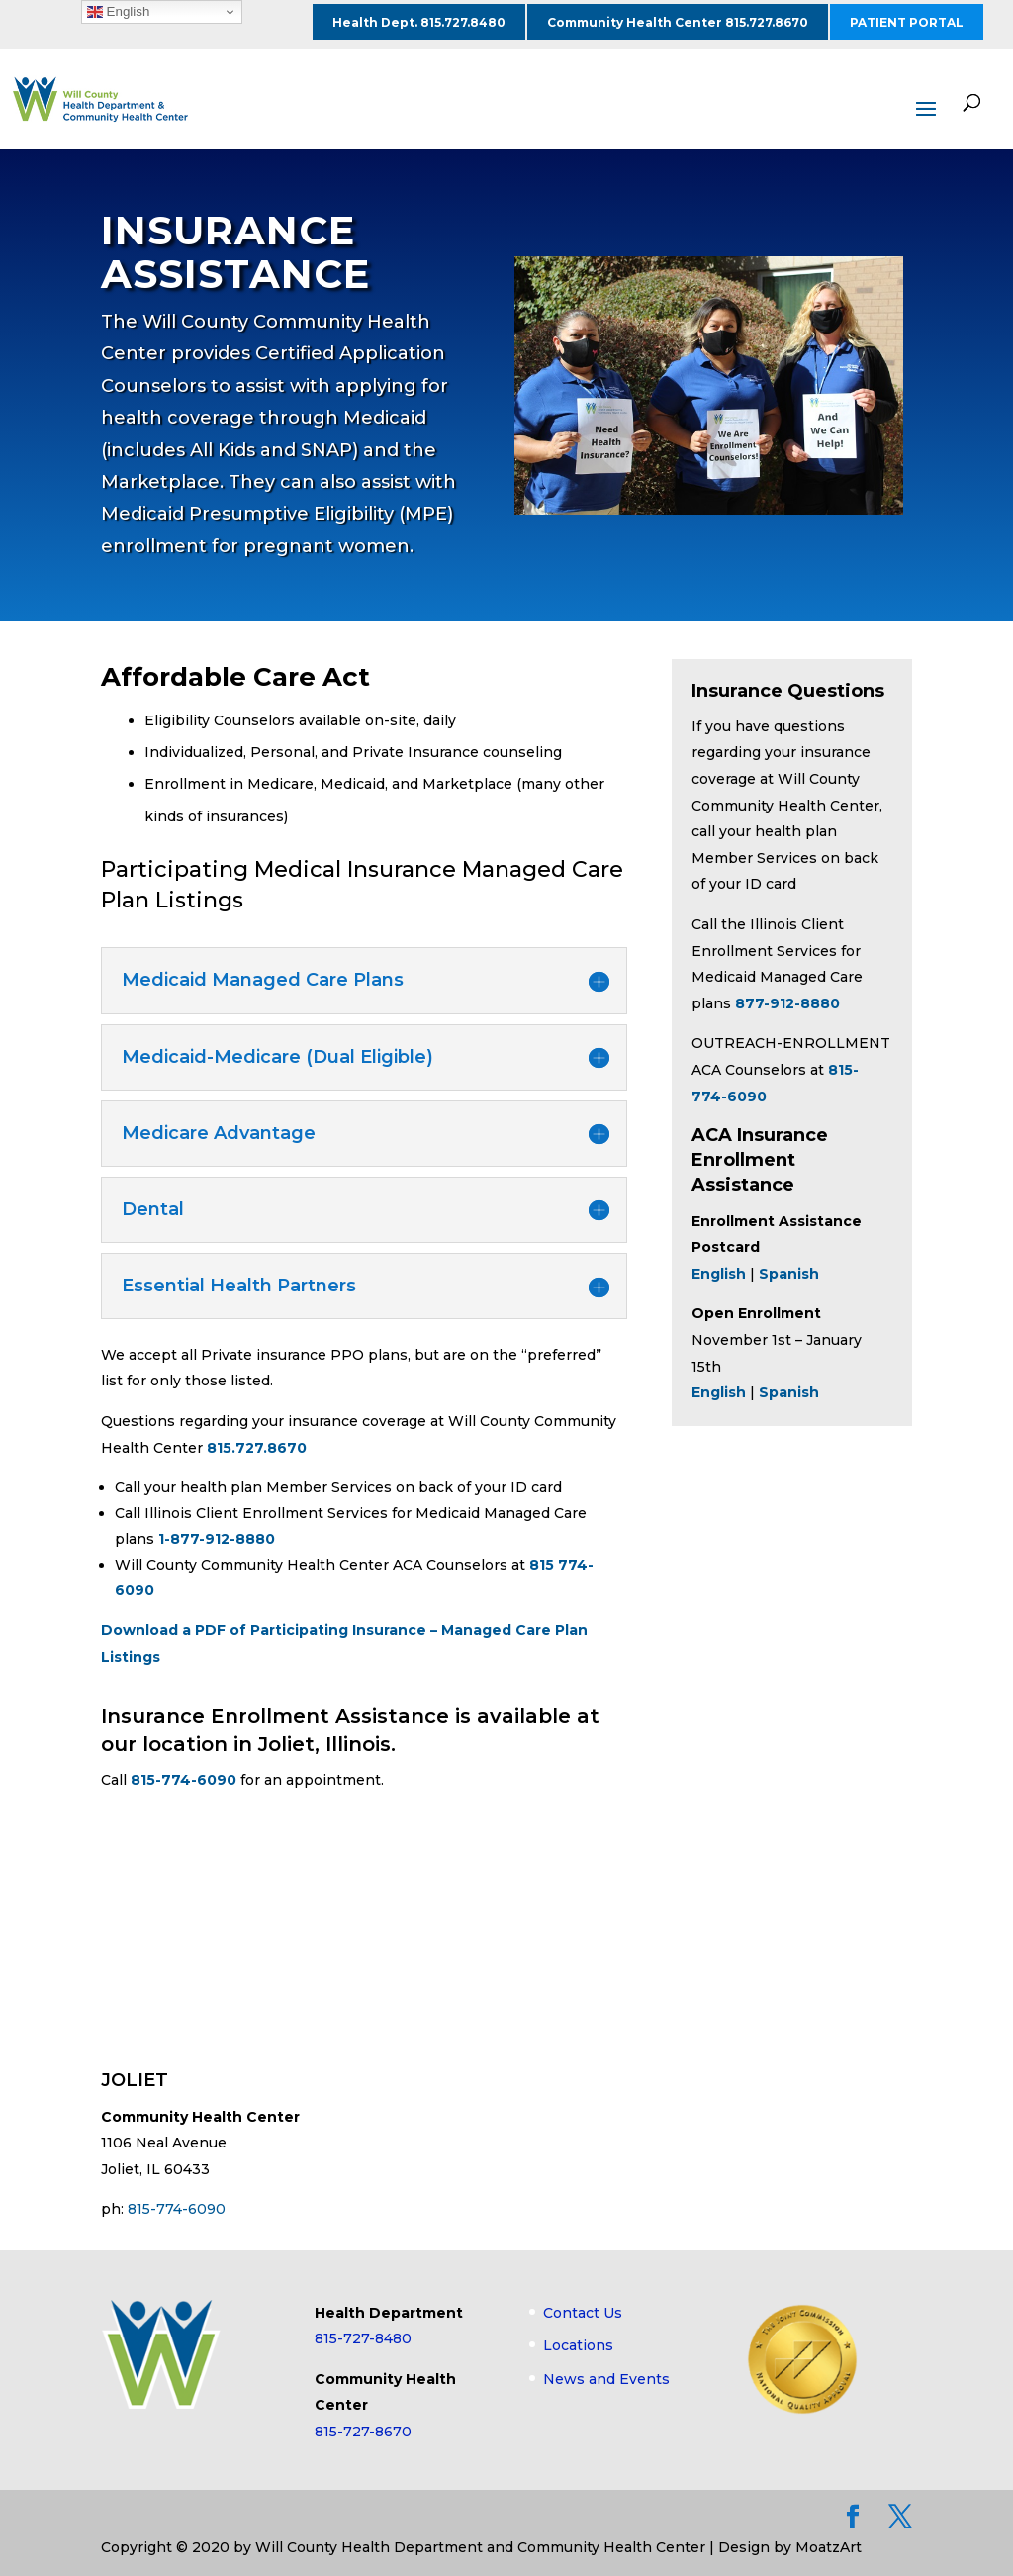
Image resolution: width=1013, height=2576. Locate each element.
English (718, 1392)
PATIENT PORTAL (907, 22)
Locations (578, 2345)
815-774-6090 (183, 1780)
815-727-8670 (363, 2431)
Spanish (789, 1274)
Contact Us (582, 2313)
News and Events (606, 2379)
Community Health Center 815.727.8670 (677, 22)
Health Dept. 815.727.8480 (419, 22)
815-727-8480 (363, 2338)
